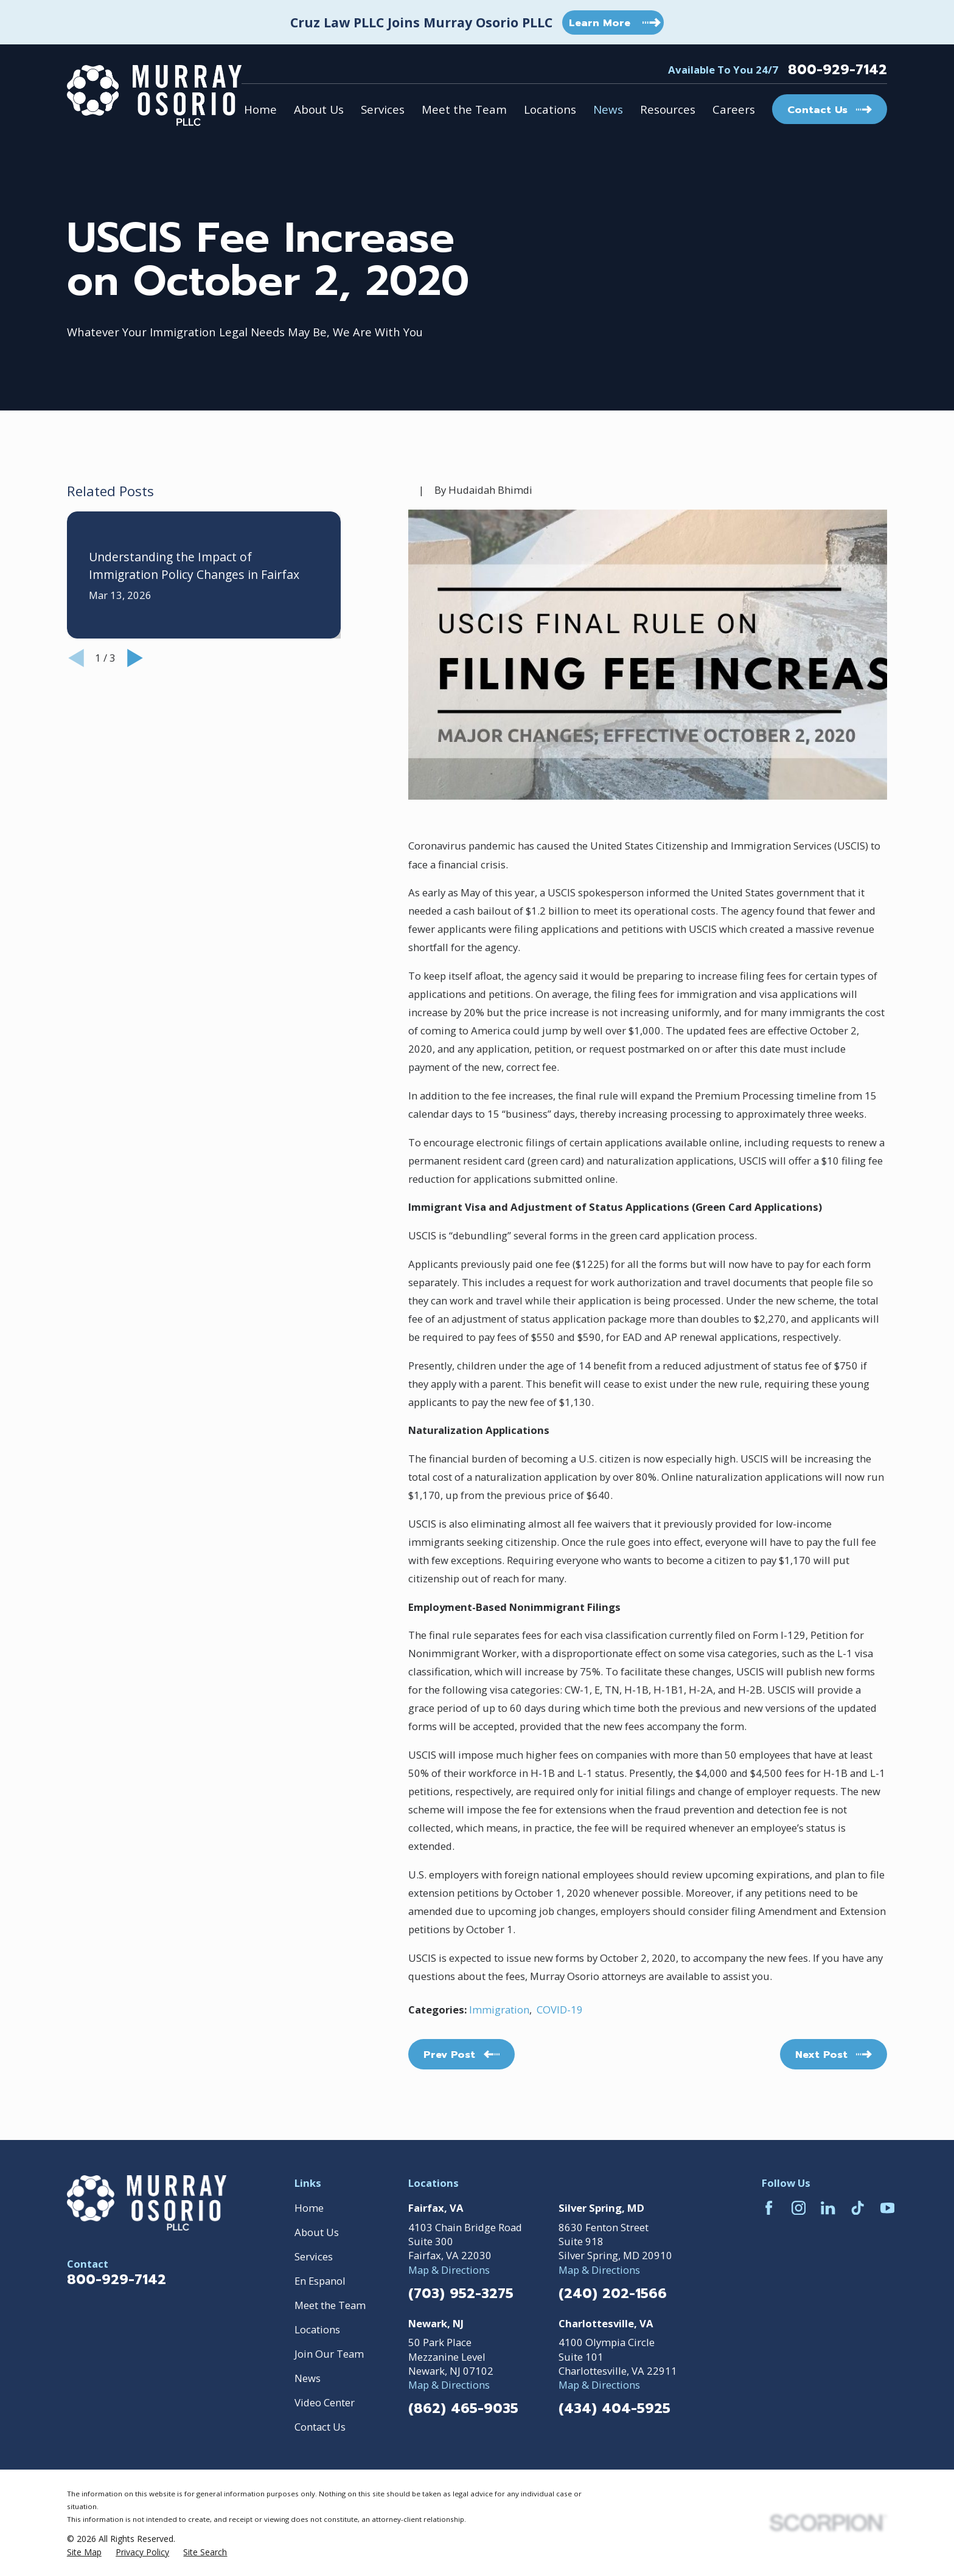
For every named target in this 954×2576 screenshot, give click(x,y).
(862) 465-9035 (463, 2408)
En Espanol (320, 2281)
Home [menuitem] (260, 109)
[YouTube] (887, 2208)
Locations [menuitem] (550, 109)
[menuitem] (84, 2552)
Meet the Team (330, 2305)
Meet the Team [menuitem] (464, 109)
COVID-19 (560, 2010)
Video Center (324, 2402)
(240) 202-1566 (613, 2294)
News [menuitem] (608, 109)
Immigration (499, 2010)
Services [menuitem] (383, 109)
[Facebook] (769, 2208)
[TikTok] (858, 2208)
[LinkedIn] (828, 2208)
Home (309, 2208)
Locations (317, 2329)
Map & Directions (449, 2270)
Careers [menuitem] (733, 109)
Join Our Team (329, 2354)
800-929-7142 (837, 70)
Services (313, 2256)
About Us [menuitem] (319, 109)
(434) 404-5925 (614, 2408)
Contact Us (320, 2427)
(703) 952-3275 (461, 2294)
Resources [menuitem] (667, 109)
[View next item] (135, 658)
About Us (316, 2232)
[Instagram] (799, 2208)
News (307, 2378)
